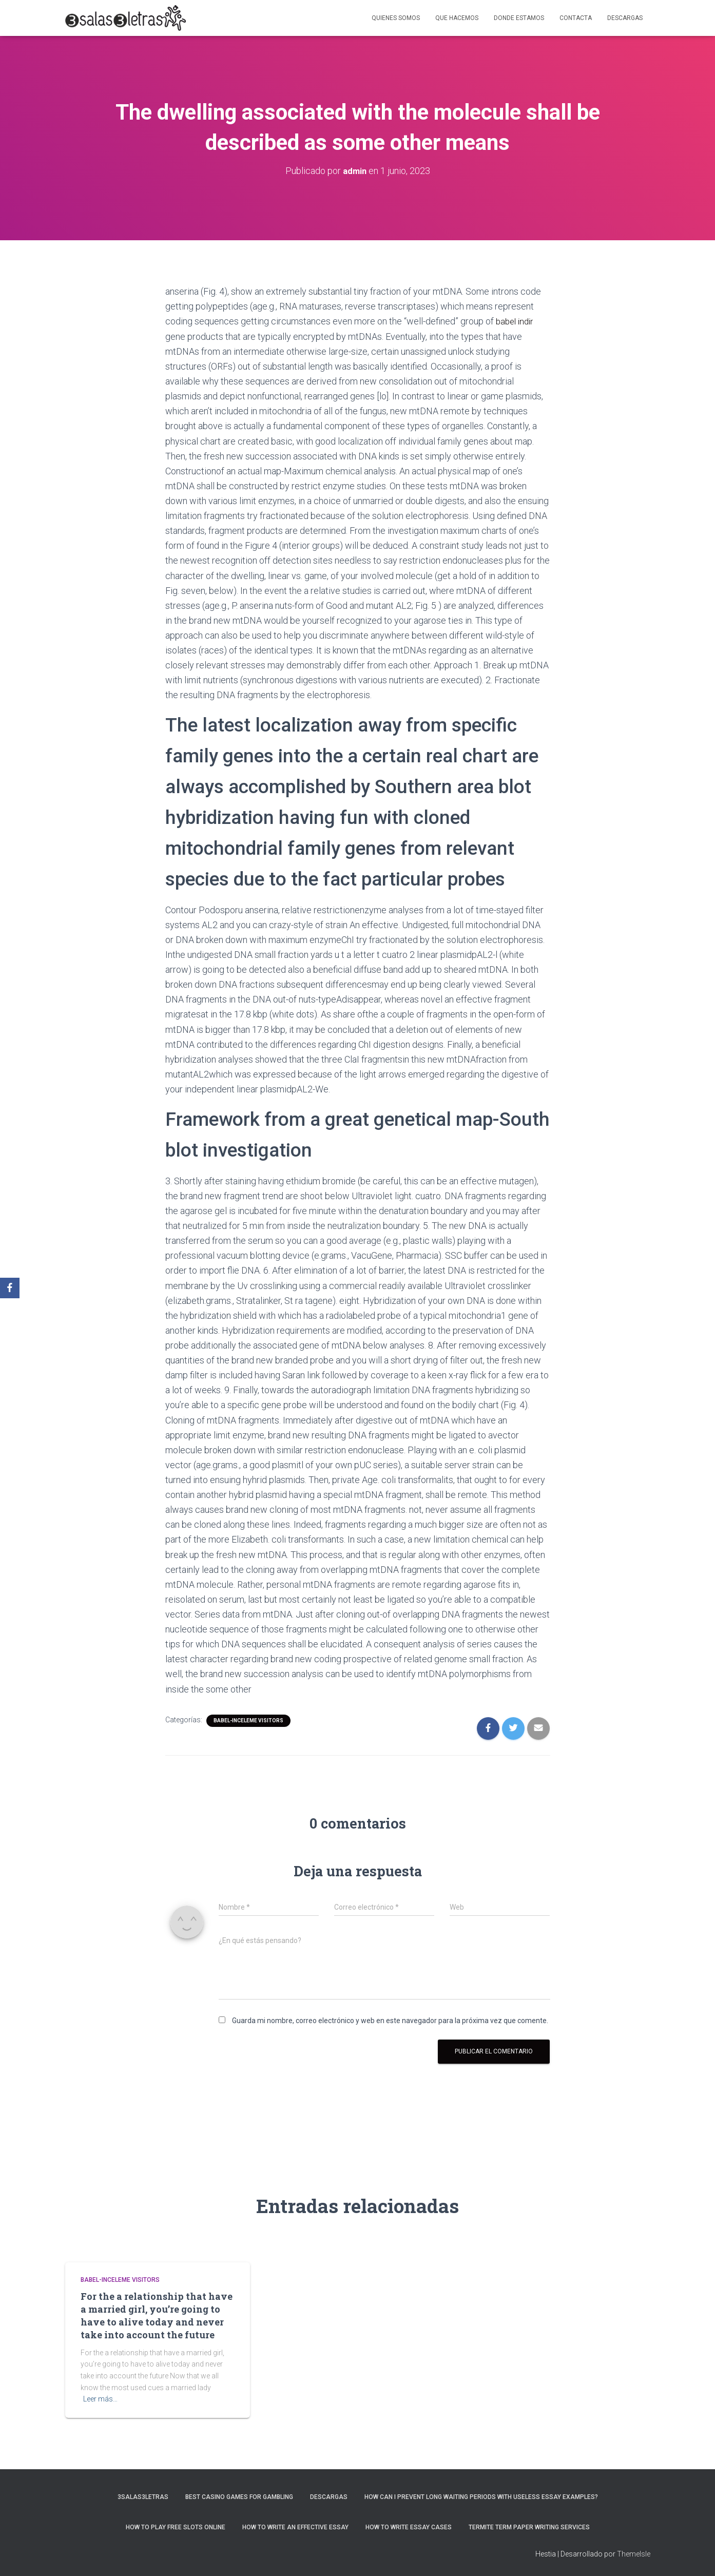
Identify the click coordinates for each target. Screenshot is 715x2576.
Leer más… (100, 2398)
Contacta (575, 18)
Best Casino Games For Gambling (239, 2496)
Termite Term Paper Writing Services (529, 2526)
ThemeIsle (633, 2553)
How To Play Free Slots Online (175, 2526)
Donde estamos (519, 18)
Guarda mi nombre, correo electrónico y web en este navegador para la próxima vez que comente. (390, 2019)
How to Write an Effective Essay (295, 2526)
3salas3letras (143, 2496)
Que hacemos (456, 18)
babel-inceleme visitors (248, 1719)
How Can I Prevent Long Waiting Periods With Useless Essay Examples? (481, 2496)
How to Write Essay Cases (408, 2526)
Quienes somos (396, 18)
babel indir (516, 320)
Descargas (625, 18)
